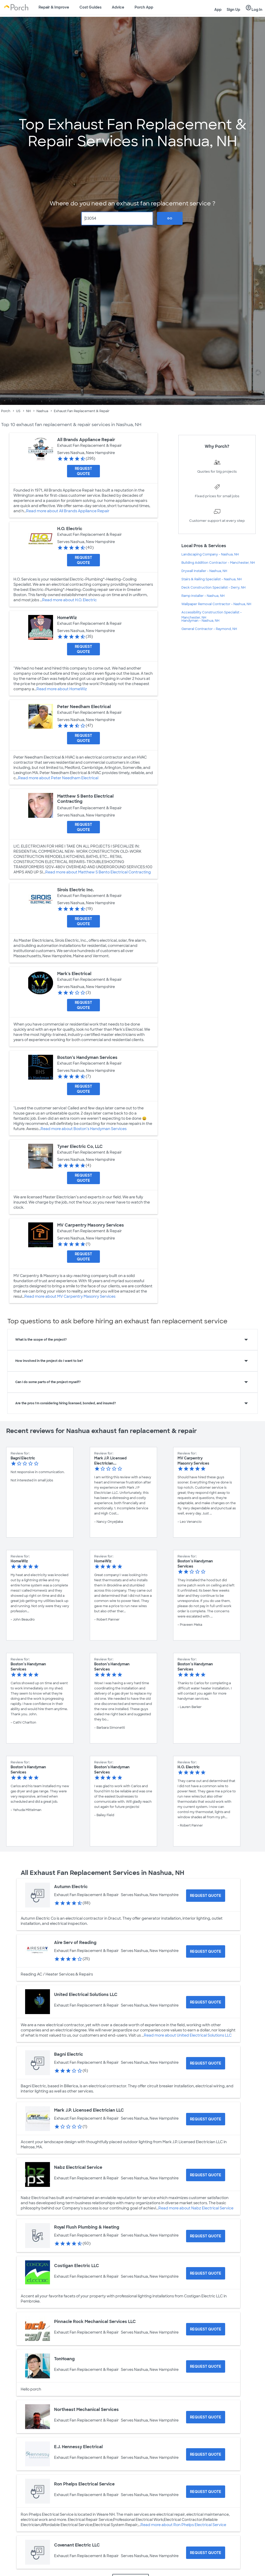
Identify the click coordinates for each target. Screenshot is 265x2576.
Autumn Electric (71, 1886)
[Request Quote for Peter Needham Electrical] (83, 738)
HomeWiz (67, 617)
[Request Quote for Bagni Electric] (205, 2063)
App (218, 9)
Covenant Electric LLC (77, 2545)
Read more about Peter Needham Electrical (58, 778)
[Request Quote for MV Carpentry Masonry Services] (83, 1256)
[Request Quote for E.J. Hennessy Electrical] (205, 2454)
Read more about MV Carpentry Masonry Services (69, 1296)
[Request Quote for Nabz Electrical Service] (205, 2175)
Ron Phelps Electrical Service (84, 2484)
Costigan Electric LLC (76, 2265)
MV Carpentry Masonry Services (90, 1225)
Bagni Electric (68, 2054)
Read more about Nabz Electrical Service (195, 2208)
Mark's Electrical (74, 973)
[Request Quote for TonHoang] (205, 2366)
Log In (253, 8)
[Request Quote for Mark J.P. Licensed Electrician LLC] (205, 2119)
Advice (118, 7)
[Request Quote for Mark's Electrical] (83, 1005)
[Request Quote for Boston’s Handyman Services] (83, 1089)
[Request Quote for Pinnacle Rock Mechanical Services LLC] (205, 2329)
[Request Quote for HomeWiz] (83, 649)
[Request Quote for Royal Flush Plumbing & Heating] (205, 2236)
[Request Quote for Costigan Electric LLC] (205, 2273)
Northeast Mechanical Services (86, 2409)
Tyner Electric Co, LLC (80, 1146)
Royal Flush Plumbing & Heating (86, 2227)
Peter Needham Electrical (84, 706)
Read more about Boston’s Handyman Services (84, 1128)
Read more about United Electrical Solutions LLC (188, 2035)
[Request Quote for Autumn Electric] (205, 1895)
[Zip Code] (117, 218)
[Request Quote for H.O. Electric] (83, 560)
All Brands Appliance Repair (86, 439)
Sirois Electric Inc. (75, 890)
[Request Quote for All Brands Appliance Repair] (83, 471)
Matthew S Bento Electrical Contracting (85, 798)
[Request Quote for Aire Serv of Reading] (205, 1951)
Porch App (144, 7)
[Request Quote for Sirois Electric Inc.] (83, 921)
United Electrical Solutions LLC (85, 1994)
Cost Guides (90, 7)
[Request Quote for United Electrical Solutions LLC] (205, 2002)
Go (169, 218)
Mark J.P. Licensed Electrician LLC (89, 2110)
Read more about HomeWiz (61, 689)
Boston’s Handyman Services (87, 1057)
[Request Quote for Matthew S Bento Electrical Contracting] (83, 827)
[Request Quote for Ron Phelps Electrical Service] (205, 2491)
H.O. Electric (69, 528)
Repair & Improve (54, 7)
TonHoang (64, 2359)
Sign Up (233, 9)
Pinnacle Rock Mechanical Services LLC (95, 2321)
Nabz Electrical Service (78, 2167)
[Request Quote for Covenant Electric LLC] (205, 2553)
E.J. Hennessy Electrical (78, 2446)
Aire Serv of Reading (75, 1942)
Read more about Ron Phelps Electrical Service (183, 2524)
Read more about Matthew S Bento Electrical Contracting (98, 872)
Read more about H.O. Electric (69, 600)
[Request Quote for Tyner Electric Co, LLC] (83, 1178)
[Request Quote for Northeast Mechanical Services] (205, 2417)
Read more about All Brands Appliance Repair (67, 511)
